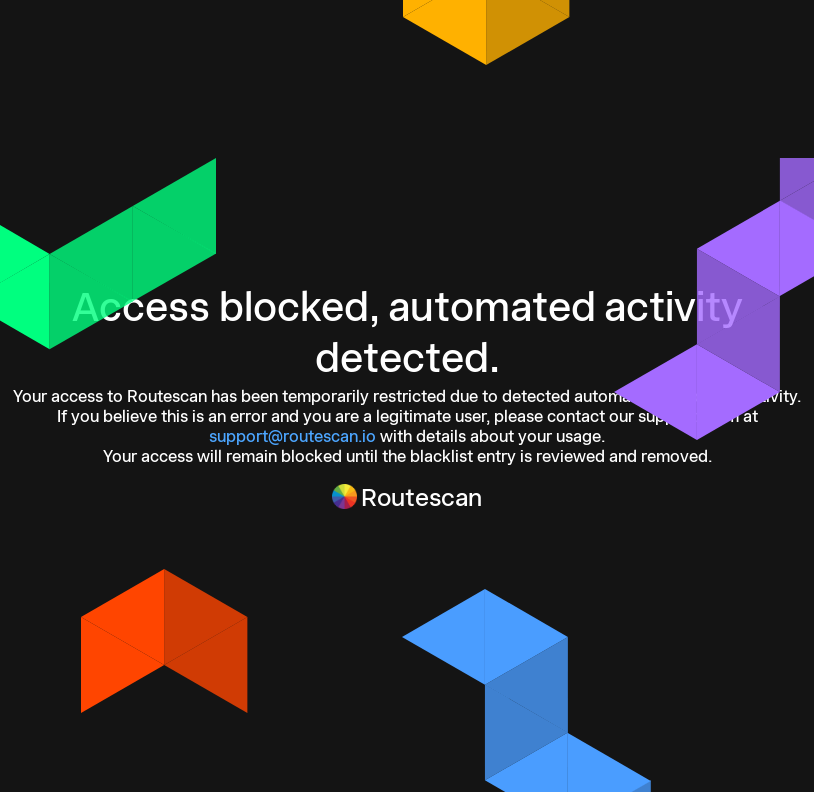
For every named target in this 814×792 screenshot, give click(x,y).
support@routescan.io (292, 436)
